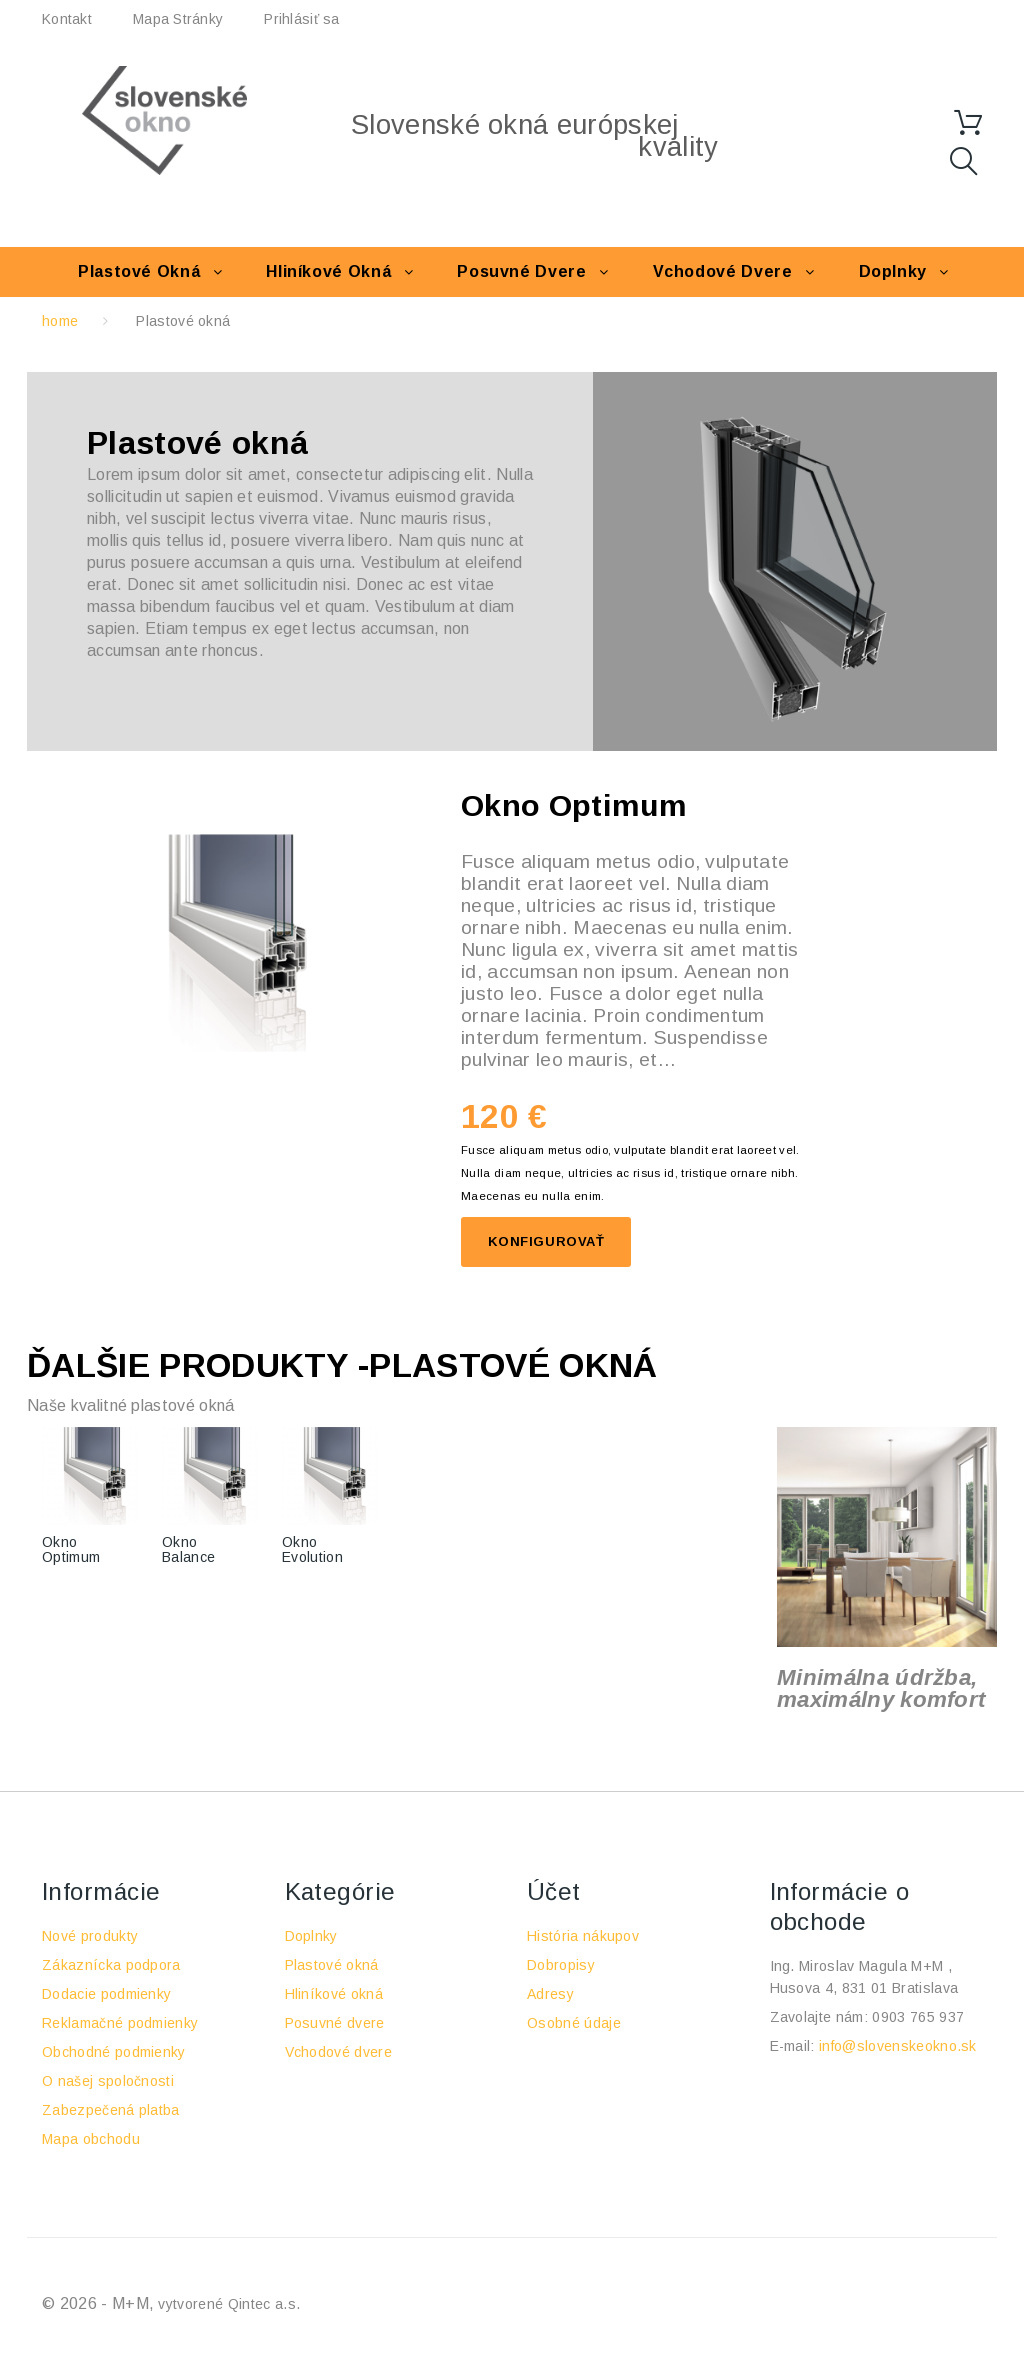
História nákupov (583, 1936)
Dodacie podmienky (106, 1994)
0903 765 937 (918, 2017)
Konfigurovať (546, 1241)
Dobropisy (561, 1965)
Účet (554, 1891)
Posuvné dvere (521, 271)
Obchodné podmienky (114, 2052)
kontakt (67, 19)
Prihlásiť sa (301, 19)
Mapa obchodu (91, 2139)
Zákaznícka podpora (111, 1965)
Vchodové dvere (723, 271)
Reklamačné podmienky (120, 2023)
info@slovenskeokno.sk (898, 2046)
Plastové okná (139, 271)
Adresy (550, 1994)
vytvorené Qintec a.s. (229, 2304)
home (60, 321)
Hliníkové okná (328, 271)
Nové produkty (90, 1936)
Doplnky (893, 271)
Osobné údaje (574, 2023)
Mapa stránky (178, 19)
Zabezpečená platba (111, 2110)
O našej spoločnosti (108, 2081)
